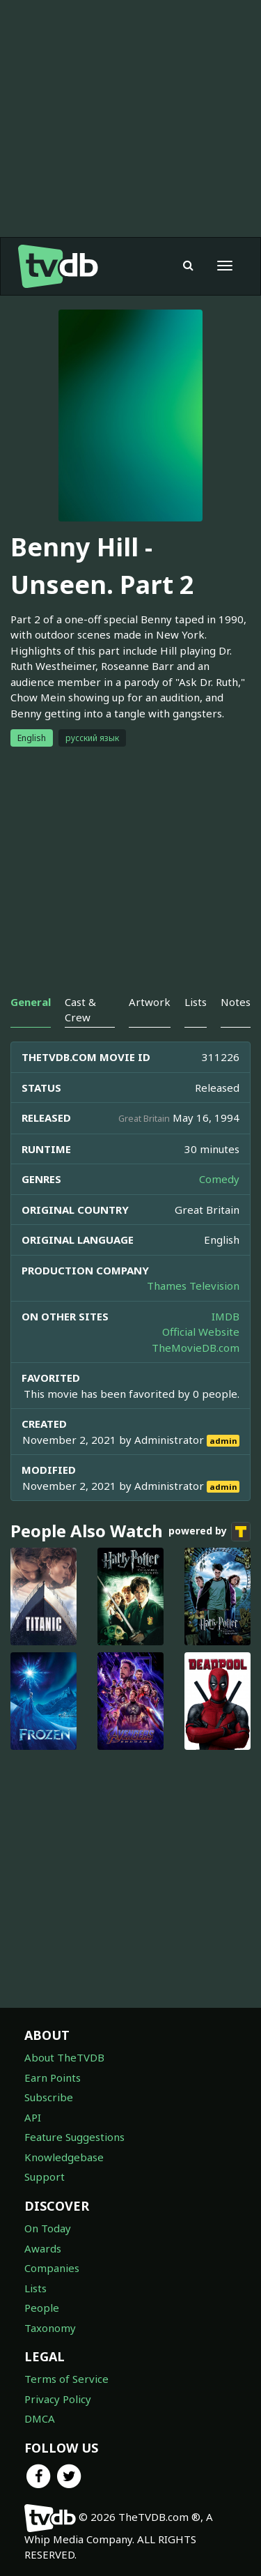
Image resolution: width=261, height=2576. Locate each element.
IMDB (225, 1316)
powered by (209, 1531)
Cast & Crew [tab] (80, 1009)
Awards (42, 2248)
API (32, 2117)
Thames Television (193, 1286)
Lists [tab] (195, 1002)
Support (44, 2176)
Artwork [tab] (150, 1002)
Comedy (219, 1179)
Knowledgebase (64, 2157)
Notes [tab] (236, 1002)
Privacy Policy (57, 2399)
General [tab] (30, 1002)
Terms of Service (66, 2379)
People (41, 2308)
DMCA (39, 2418)
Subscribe (48, 2097)
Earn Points (52, 2078)
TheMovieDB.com (195, 1348)
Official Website (200, 1332)
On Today (47, 2228)
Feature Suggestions (74, 2137)
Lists (35, 2288)
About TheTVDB (64, 2057)
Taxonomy (50, 2328)
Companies (51, 2268)
